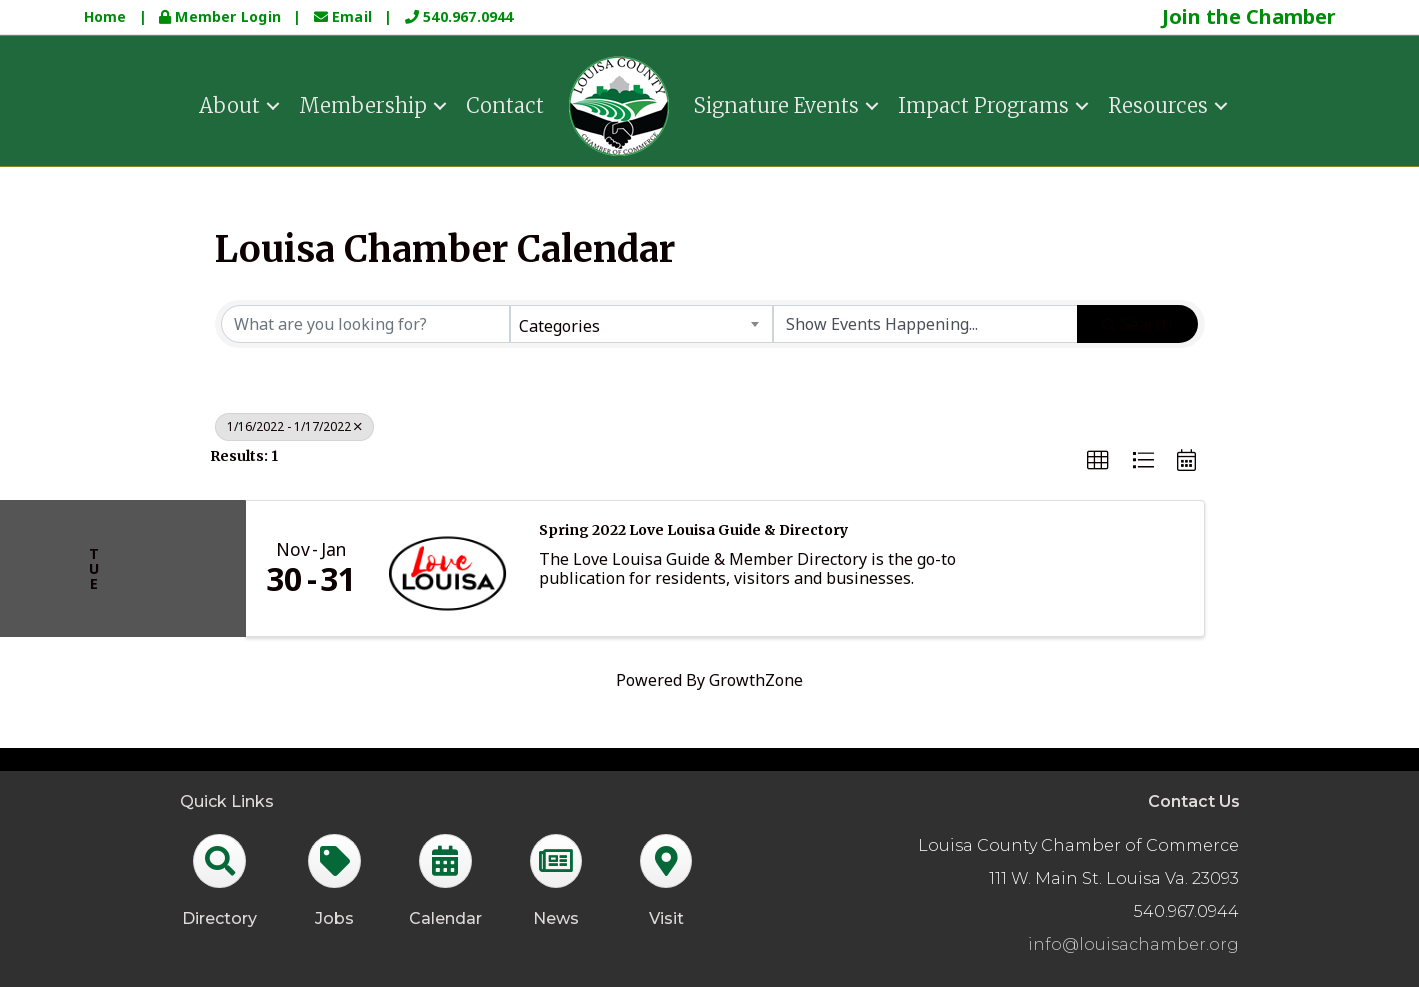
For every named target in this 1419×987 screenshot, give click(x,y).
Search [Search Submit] (1137, 324)
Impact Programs (983, 104)
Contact (505, 104)
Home (105, 16)
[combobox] (641, 324)
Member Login (222, 16)
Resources (1158, 104)
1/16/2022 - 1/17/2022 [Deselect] (294, 426)
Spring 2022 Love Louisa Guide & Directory (693, 530)
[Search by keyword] (365, 324)
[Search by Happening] (925, 324)
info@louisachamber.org (1133, 944)
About (229, 104)
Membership (363, 104)
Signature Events (776, 104)
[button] (1098, 461)
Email (345, 16)
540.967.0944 (459, 16)
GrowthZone (756, 680)
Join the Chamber (1249, 16)
